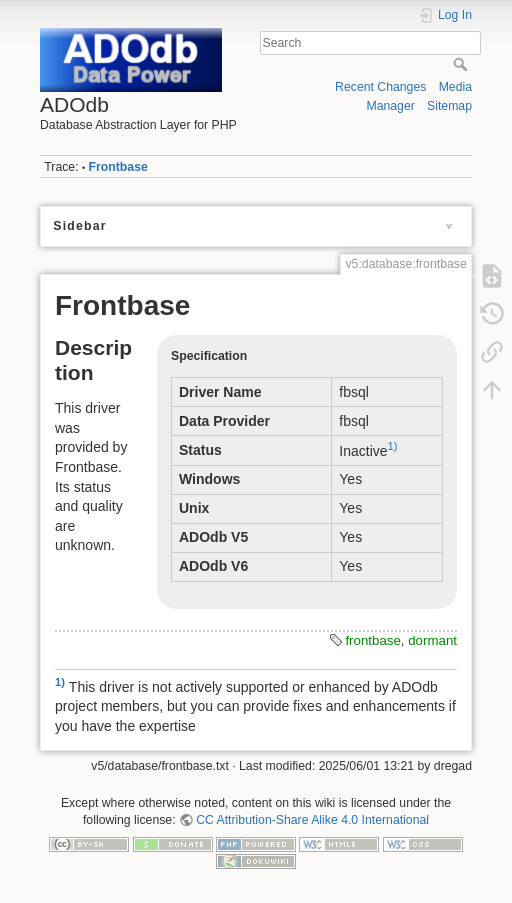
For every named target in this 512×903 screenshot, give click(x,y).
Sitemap (449, 106)
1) (393, 446)
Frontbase (118, 167)
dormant (432, 640)
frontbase (372, 640)
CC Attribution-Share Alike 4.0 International (312, 820)
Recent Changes (380, 87)
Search (462, 64)
